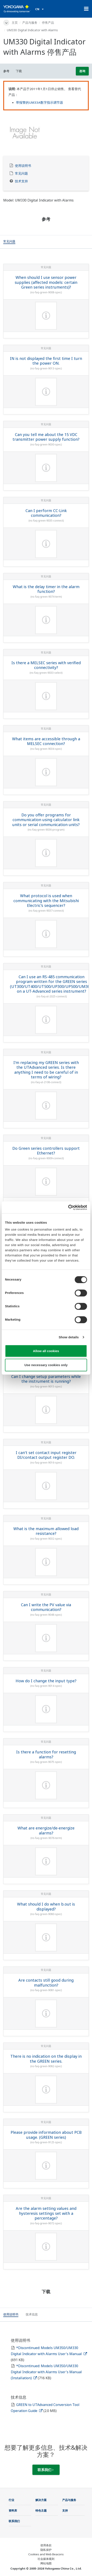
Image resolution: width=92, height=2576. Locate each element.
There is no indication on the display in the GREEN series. (46, 2059)
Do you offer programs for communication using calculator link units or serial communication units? (46, 819)
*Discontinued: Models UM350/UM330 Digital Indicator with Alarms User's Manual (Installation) (46, 2372)
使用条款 (46, 2545)
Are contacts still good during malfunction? (46, 1983)
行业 (11, 2500)
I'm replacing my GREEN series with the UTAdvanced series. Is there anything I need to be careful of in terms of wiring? (46, 1070)
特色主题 (41, 2510)
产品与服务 (29, 22)
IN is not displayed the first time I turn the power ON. (46, 361)
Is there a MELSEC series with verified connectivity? (46, 665)
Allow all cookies (46, 1351)
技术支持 (21, 181)
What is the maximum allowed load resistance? (46, 1531)
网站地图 (46, 2563)
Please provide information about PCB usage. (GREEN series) (46, 2135)
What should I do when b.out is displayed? (46, 1906)
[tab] (9, 241)
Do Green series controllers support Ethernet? (46, 1151)
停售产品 (48, 22)
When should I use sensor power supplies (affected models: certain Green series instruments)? (46, 282)
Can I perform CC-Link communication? (46, 513)
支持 (65, 2510)
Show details (69, 1337)
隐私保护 (46, 2550)
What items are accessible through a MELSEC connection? (46, 741)
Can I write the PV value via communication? (46, 1607)
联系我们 (46, 2469)
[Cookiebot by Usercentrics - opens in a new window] (68, 1207)
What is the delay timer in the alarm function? (46, 589)
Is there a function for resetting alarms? (46, 1754)
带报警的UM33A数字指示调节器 (39, 102)
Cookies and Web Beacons (46, 2554)
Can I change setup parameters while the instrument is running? (46, 1379)
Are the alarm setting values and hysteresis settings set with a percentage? (46, 2213)
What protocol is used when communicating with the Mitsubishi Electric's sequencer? (46, 900)
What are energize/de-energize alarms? (46, 1830)
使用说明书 (23, 165)
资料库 (13, 2510)
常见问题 (21, 173)
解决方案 (41, 2500)
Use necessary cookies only (46, 1365)
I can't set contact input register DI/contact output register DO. (46, 1455)
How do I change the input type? (46, 1680)
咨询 (82, 71)
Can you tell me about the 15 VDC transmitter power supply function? (46, 437)
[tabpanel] (46, 134)
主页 (15, 22)
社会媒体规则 (46, 2559)
